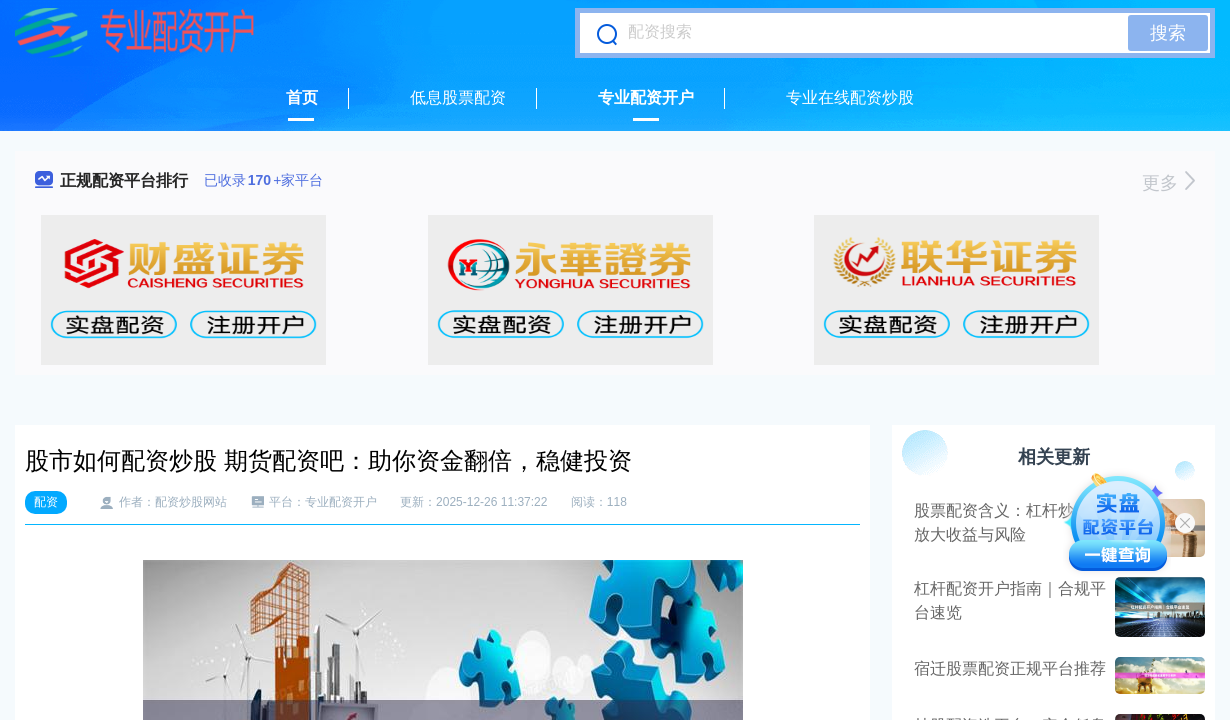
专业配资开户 (646, 97)
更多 (1168, 183)
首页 (302, 97)
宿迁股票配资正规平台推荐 (1010, 668)
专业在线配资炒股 (850, 97)
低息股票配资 (458, 97)
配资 (46, 502)
